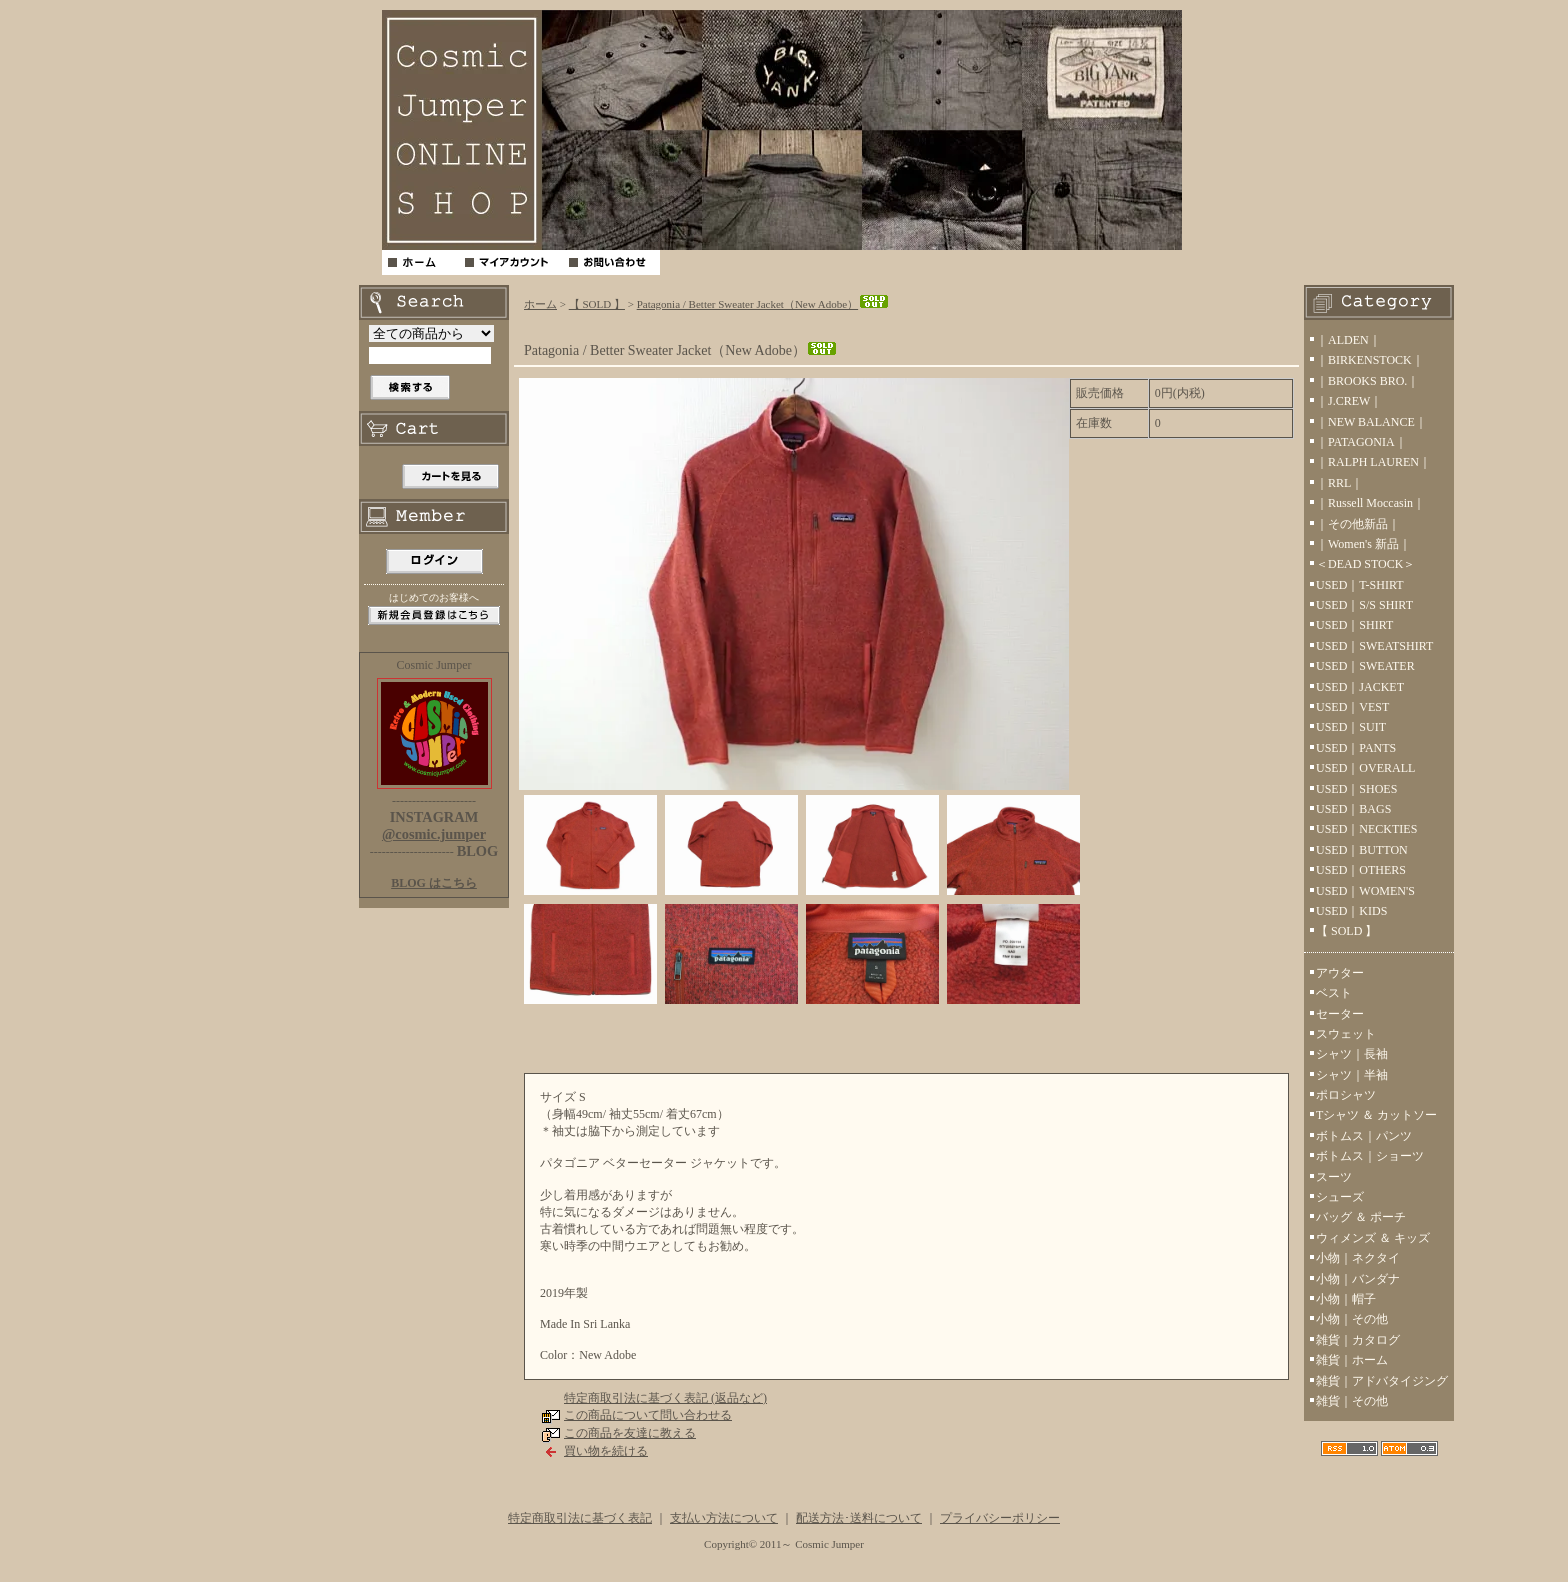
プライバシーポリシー (1000, 1518)
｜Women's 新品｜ (1363, 544)
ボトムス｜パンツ (1364, 1136)
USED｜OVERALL (1365, 768)
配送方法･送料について (859, 1518)
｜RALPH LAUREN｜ (1373, 462)
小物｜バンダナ (1358, 1279)
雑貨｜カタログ (1358, 1340)
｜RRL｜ (1339, 483)
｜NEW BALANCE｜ (1371, 422)
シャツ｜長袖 (1352, 1054)
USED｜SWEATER (1365, 666)
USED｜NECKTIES (1366, 829)
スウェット (1346, 1034)
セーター (1340, 1014)
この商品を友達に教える (630, 1433)
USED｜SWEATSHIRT (1374, 646)
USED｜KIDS (1351, 911)
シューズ (1340, 1197)
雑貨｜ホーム (1352, 1360)
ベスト (1334, 993)
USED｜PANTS (1356, 748)
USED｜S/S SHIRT (1364, 605)
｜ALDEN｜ (1348, 340)
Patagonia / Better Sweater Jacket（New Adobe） (763, 304)
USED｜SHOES (1356, 789)
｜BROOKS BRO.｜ (1367, 381)
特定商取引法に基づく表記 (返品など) (665, 1398)
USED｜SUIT (1351, 727)
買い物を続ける (606, 1451)
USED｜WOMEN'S (1365, 891)
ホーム (540, 304)
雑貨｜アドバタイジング (1382, 1381)
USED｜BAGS (1353, 809)
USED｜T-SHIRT (1360, 585)
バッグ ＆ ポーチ (1361, 1217)
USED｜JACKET (1360, 687)
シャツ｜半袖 (1352, 1075)
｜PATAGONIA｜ (1361, 442)
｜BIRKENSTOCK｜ (1370, 360)
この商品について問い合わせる (648, 1415)
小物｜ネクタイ (1358, 1258)
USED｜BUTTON (1362, 850)
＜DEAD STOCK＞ (1365, 564)
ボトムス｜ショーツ (1370, 1156)
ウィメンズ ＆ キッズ (1373, 1238)
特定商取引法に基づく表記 (580, 1518)
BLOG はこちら (434, 883)
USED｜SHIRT (1354, 625)
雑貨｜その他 (1352, 1401)
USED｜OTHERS (1361, 870)
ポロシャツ (1346, 1095)
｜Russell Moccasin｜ (1370, 503)
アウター (1340, 973)
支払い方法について (724, 1518)
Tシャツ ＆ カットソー (1376, 1115)
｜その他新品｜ (1358, 524)
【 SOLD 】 (597, 304)
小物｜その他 (1352, 1319)
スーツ (1334, 1177)
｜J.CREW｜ (1349, 401)
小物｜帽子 (1346, 1299)
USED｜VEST (1352, 707)
